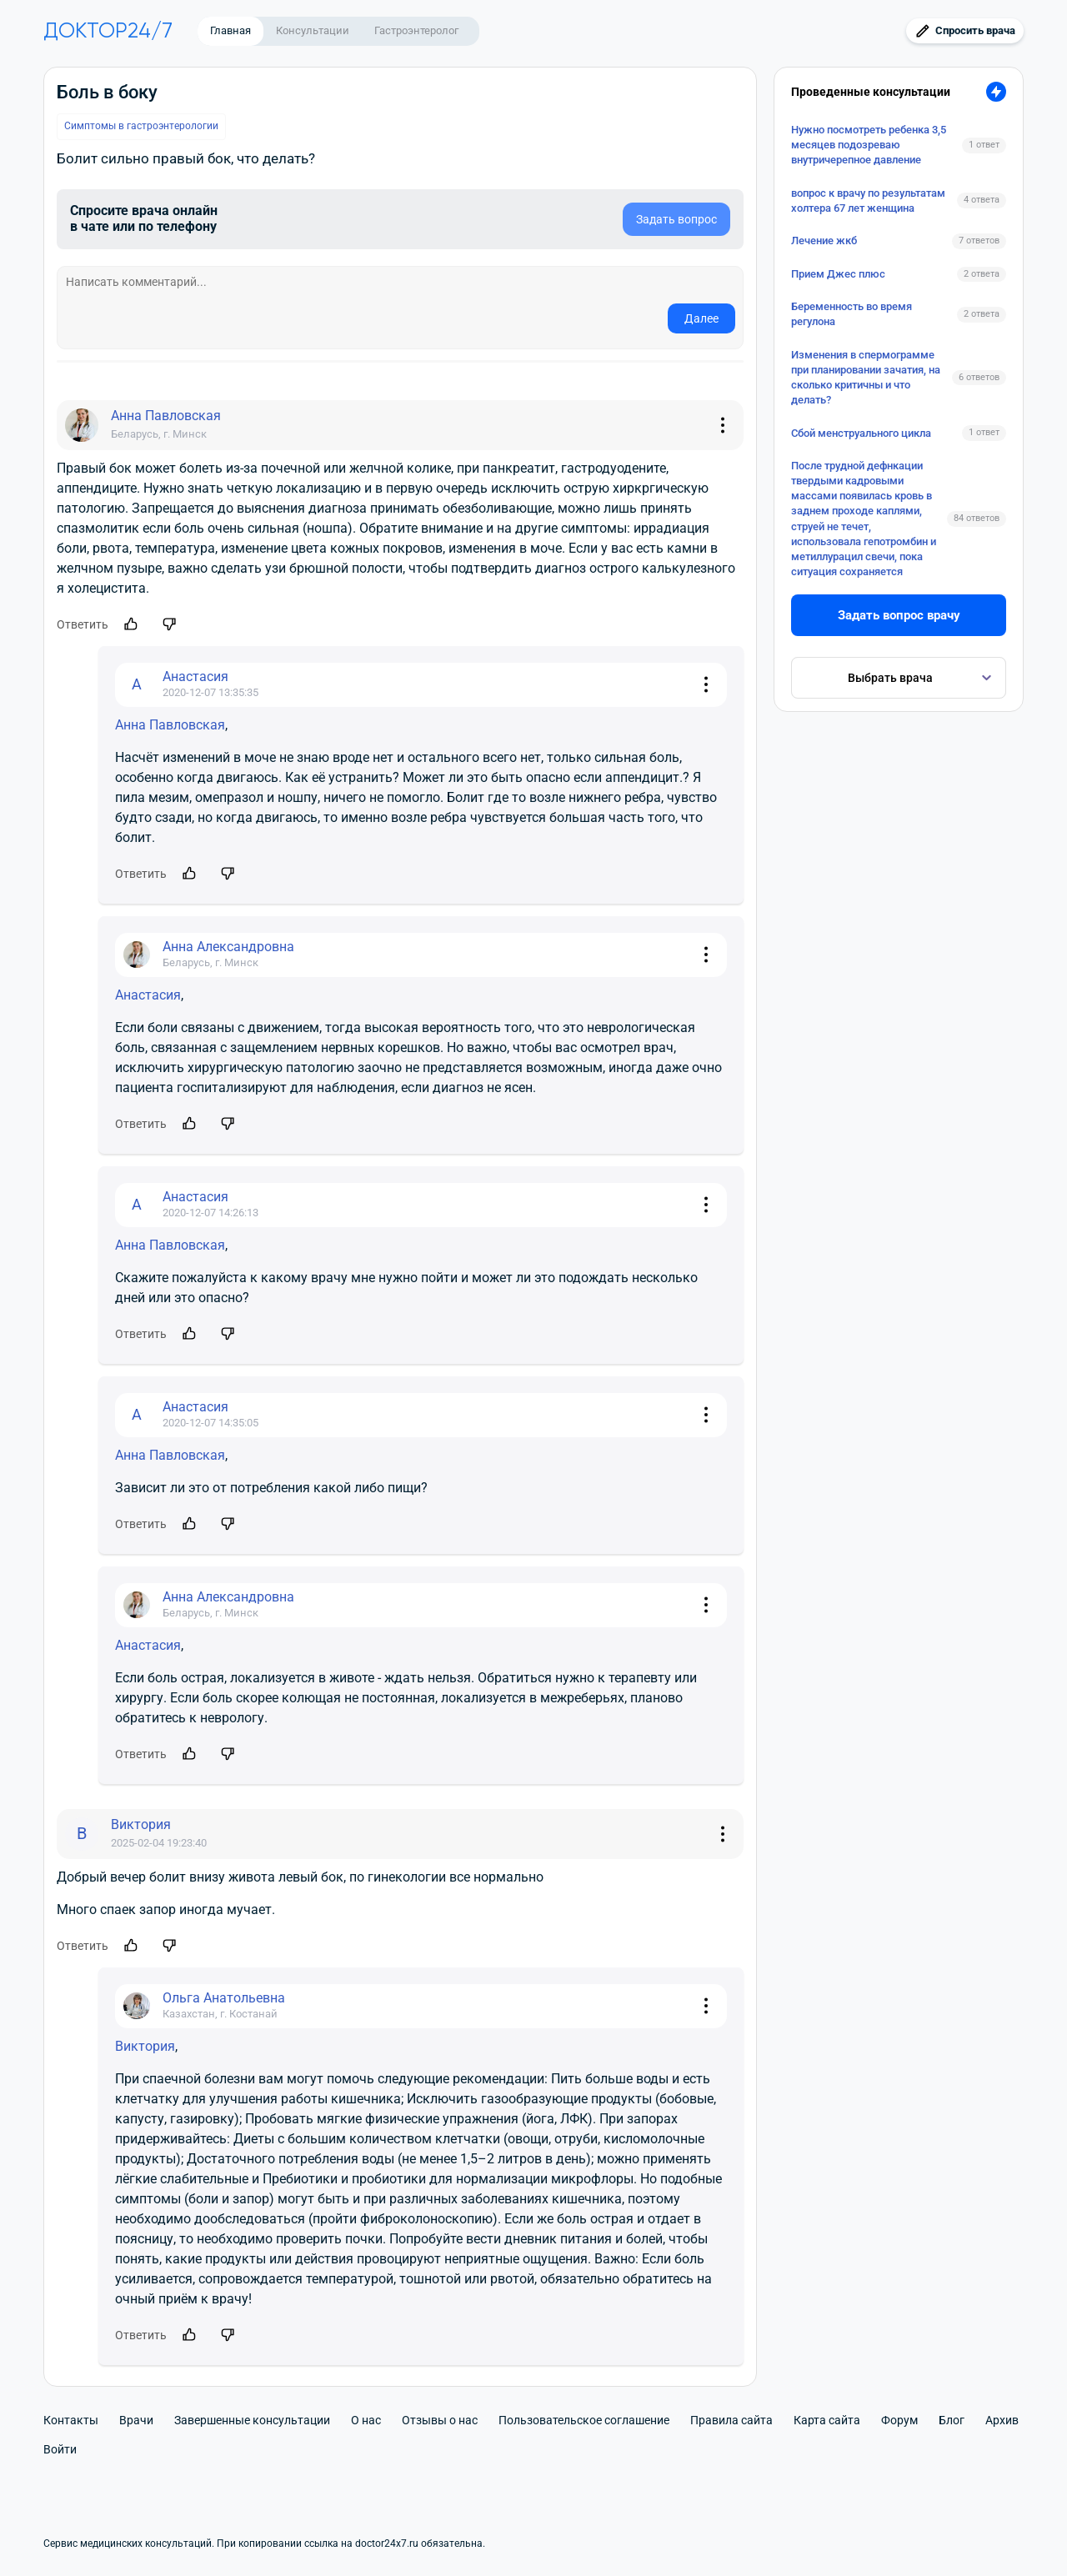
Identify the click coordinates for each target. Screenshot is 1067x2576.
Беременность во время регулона (851, 314)
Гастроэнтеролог (416, 30)
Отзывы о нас (440, 2420)
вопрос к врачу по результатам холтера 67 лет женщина (868, 200)
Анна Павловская (170, 725)
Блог (951, 2420)
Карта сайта (827, 2420)
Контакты (70, 2420)
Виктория (145, 2046)
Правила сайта (731, 2420)
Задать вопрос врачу (899, 615)
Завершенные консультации (252, 2420)
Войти (60, 2449)
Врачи (136, 2420)
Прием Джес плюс (838, 274)
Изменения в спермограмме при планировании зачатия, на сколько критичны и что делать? (865, 377)
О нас (366, 2420)
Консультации (312, 30)
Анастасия (148, 995)
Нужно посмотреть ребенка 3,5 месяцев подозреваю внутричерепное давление (868, 144)
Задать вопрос (676, 219)
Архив (1002, 2420)
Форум (899, 2420)
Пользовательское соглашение (583, 2420)
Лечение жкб (824, 240)
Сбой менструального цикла (861, 433)
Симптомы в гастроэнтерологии (141, 126)
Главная (230, 30)
